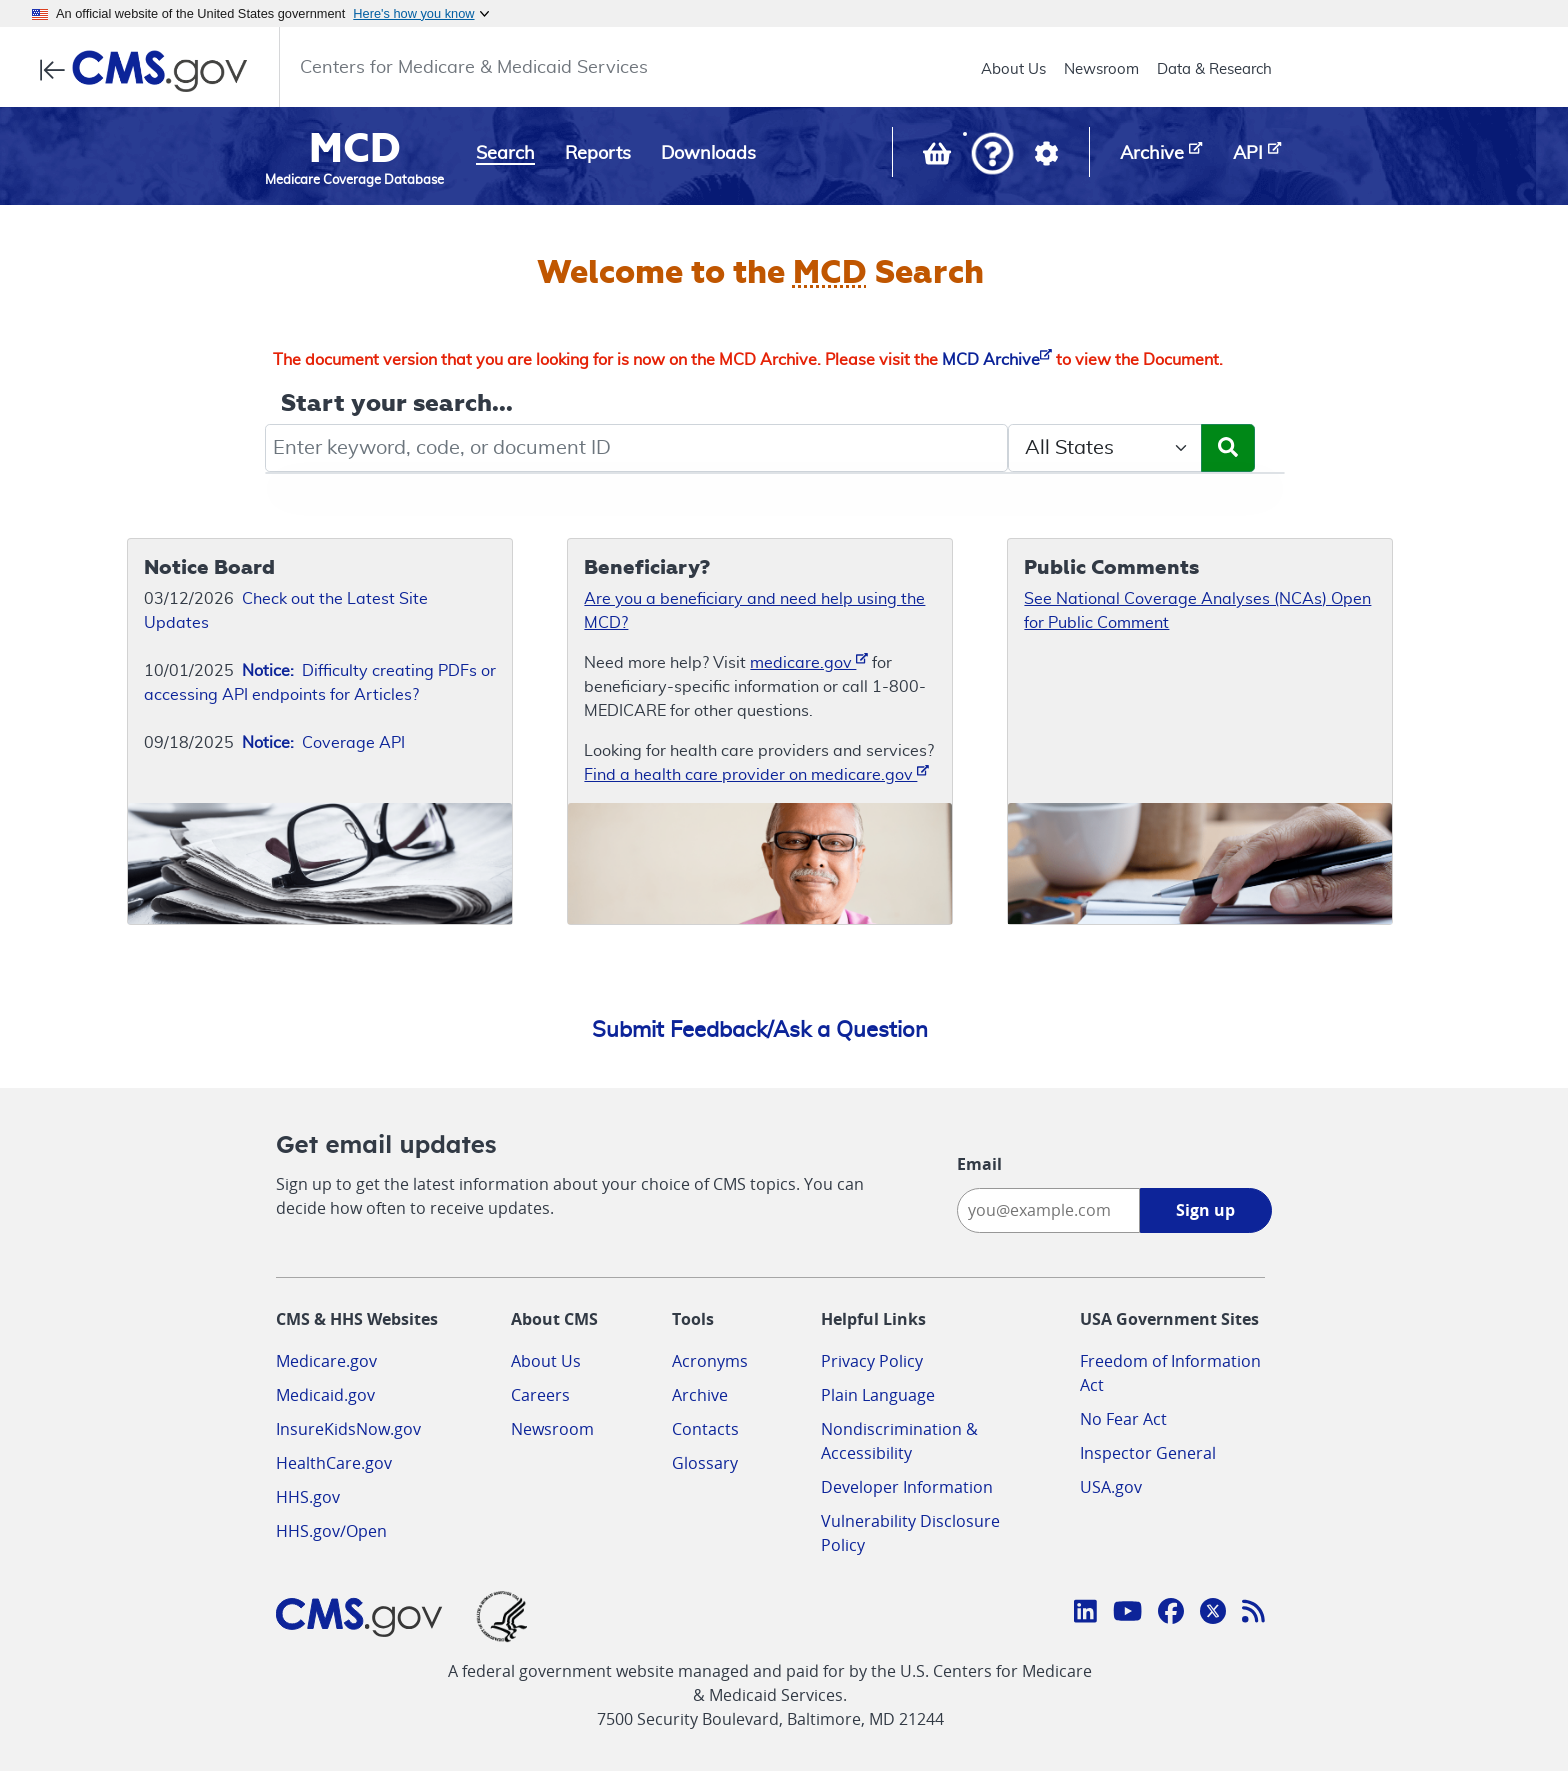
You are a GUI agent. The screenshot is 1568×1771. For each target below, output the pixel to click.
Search (505, 154)
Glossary (705, 1463)
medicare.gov (809, 661)
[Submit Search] (1228, 448)
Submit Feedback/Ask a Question (760, 1030)
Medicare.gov (326, 1361)
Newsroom (1101, 69)
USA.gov (1111, 1487)
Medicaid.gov (325, 1395)
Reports (598, 154)
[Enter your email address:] (1048, 1210)
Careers (540, 1395)
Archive (700, 1395)
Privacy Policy (872, 1361)
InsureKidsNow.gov (348, 1429)
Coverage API (323, 743)
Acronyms (710, 1361)
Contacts (705, 1429)
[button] (992, 155)
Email (979, 1164)
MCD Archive (997, 360)
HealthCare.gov (334, 1463)
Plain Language (878, 1395)
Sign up (1205, 1210)
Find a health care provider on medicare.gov (756, 773)
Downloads (708, 154)
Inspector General (1148, 1453)
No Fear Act (1123, 1419)
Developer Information (907, 1487)
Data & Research (1214, 69)
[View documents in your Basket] (939, 158)
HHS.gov (308, 1497)
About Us (1013, 69)
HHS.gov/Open (331, 1531)
